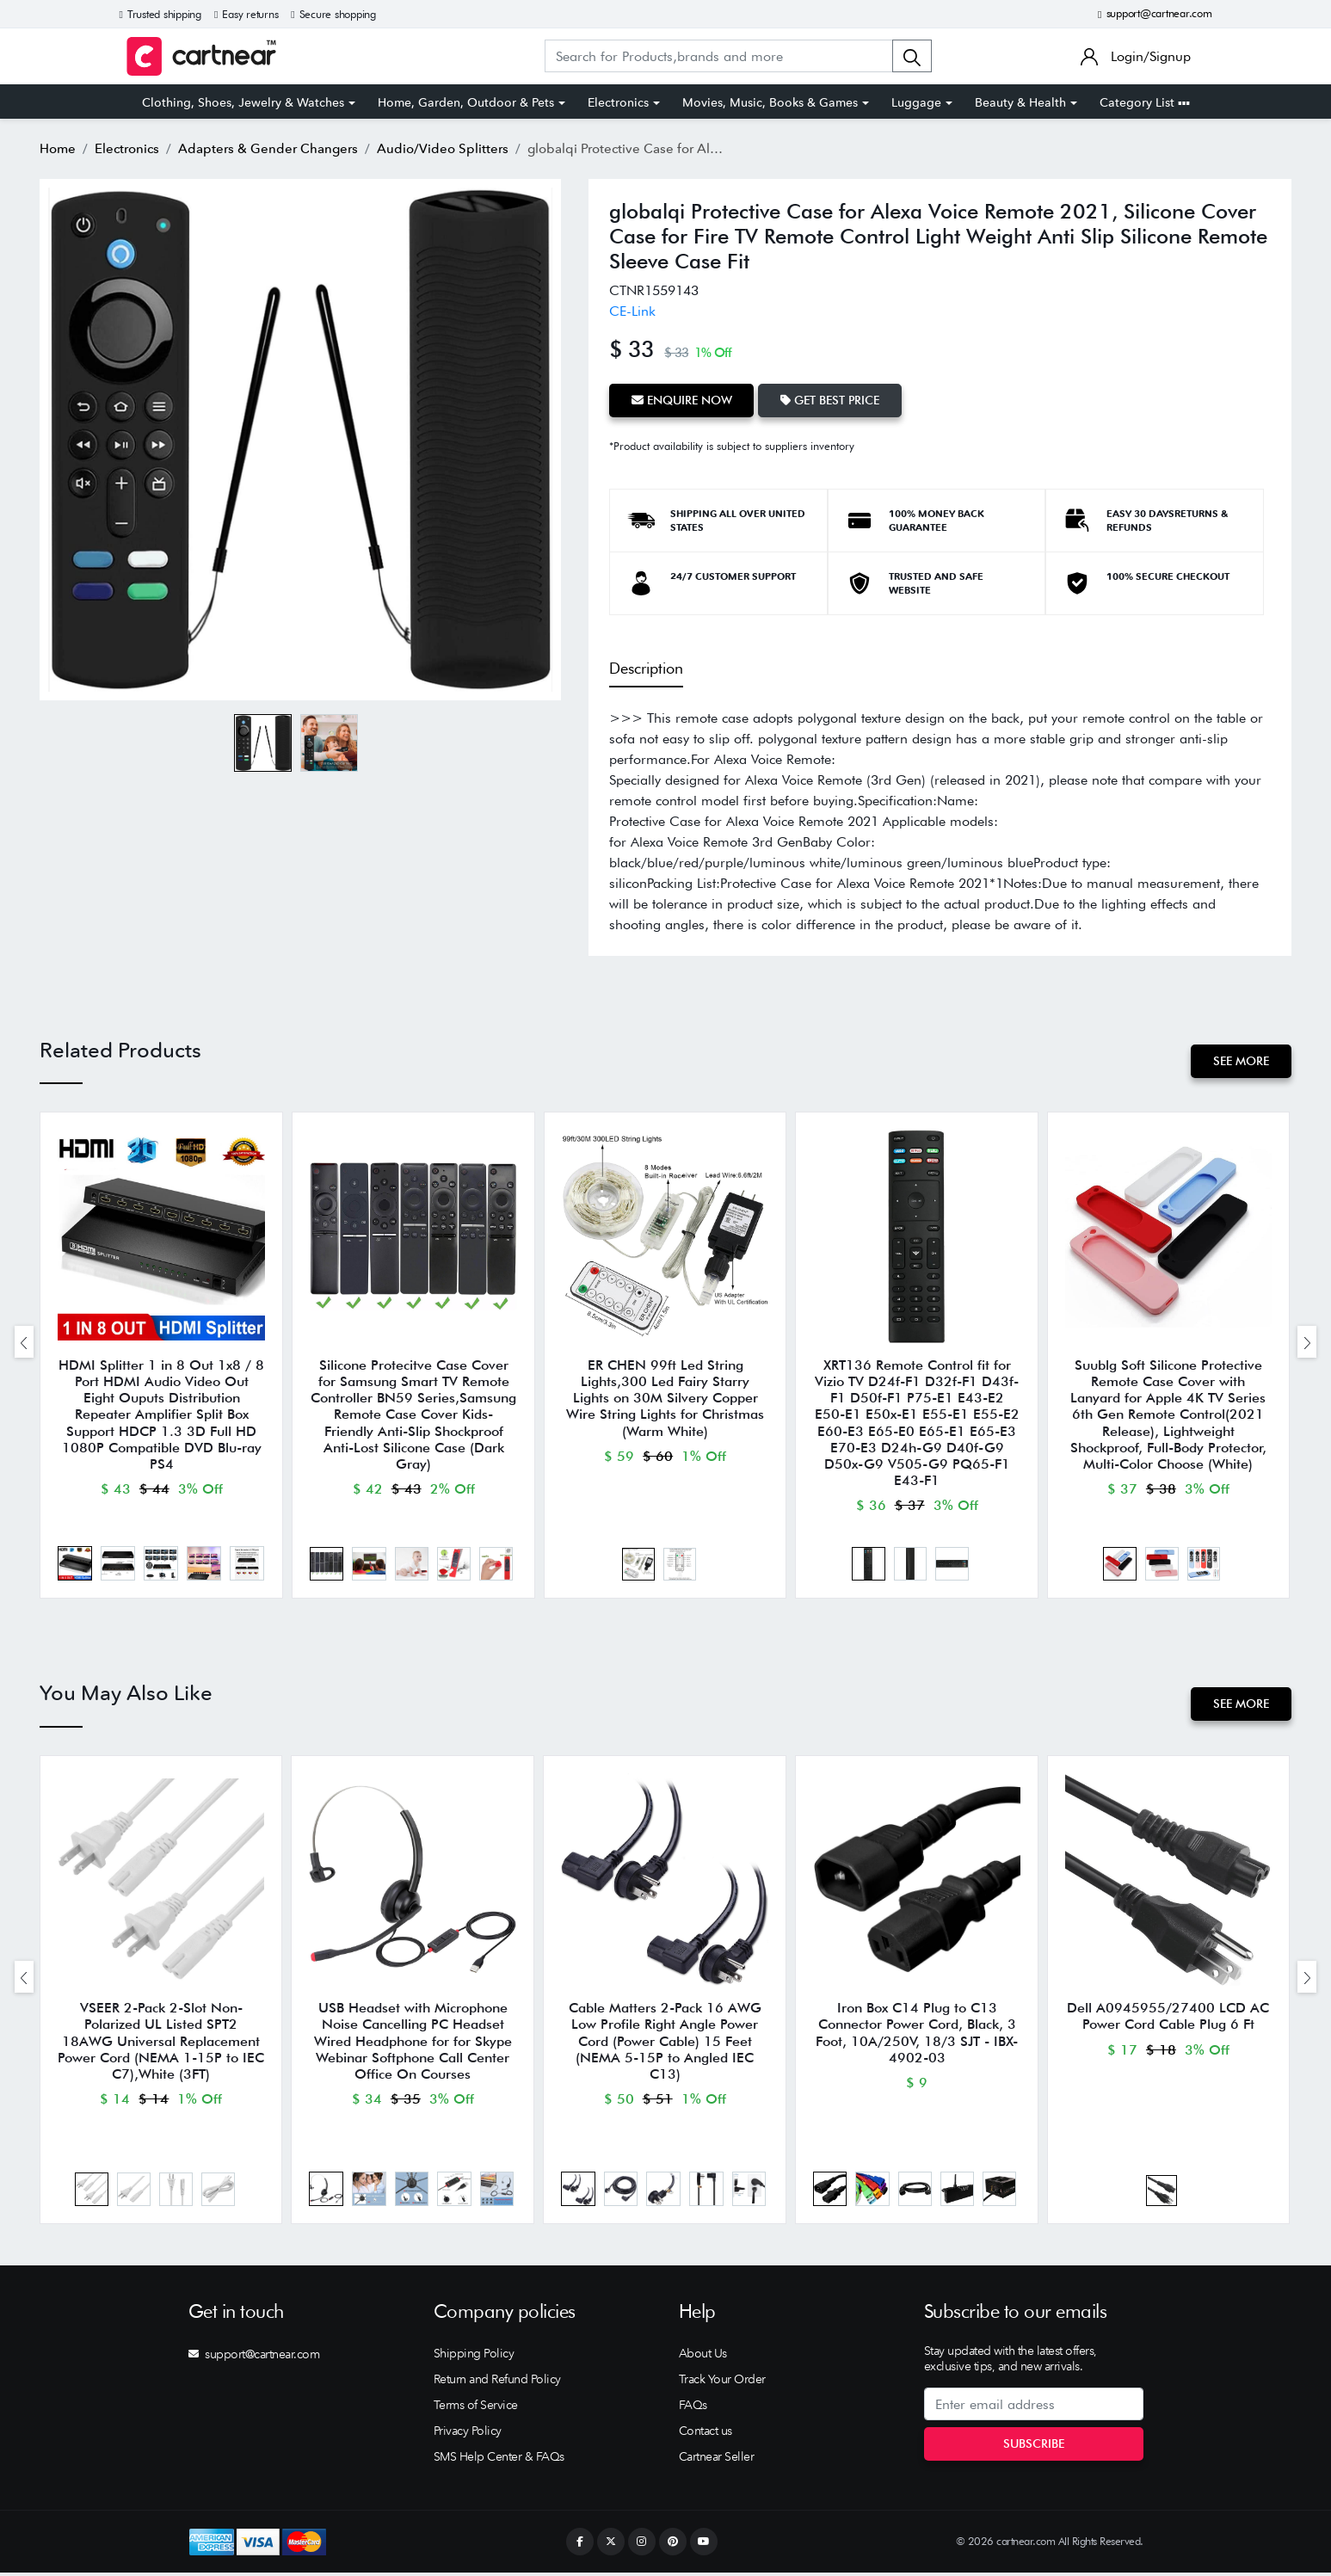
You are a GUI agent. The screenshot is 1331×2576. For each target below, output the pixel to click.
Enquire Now (682, 400)
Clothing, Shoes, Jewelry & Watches (243, 102)
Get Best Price (830, 400)
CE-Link (632, 311)
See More (1241, 1061)
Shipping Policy (474, 2356)
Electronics (618, 102)
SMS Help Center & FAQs (499, 2460)
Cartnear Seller (717, 2460)
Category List (1145, 102)
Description (646, 667)
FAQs (693, 2408)
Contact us (705, 2434)
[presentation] (24, 1343)
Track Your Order (722, 2382)
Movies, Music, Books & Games (770, 102)
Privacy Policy (468, 2434)
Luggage (916, 102)
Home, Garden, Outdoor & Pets (466, 102)
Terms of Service (476, 2408)
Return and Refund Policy (497, 2382)
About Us (703, 2356)
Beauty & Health (1020, 102)
